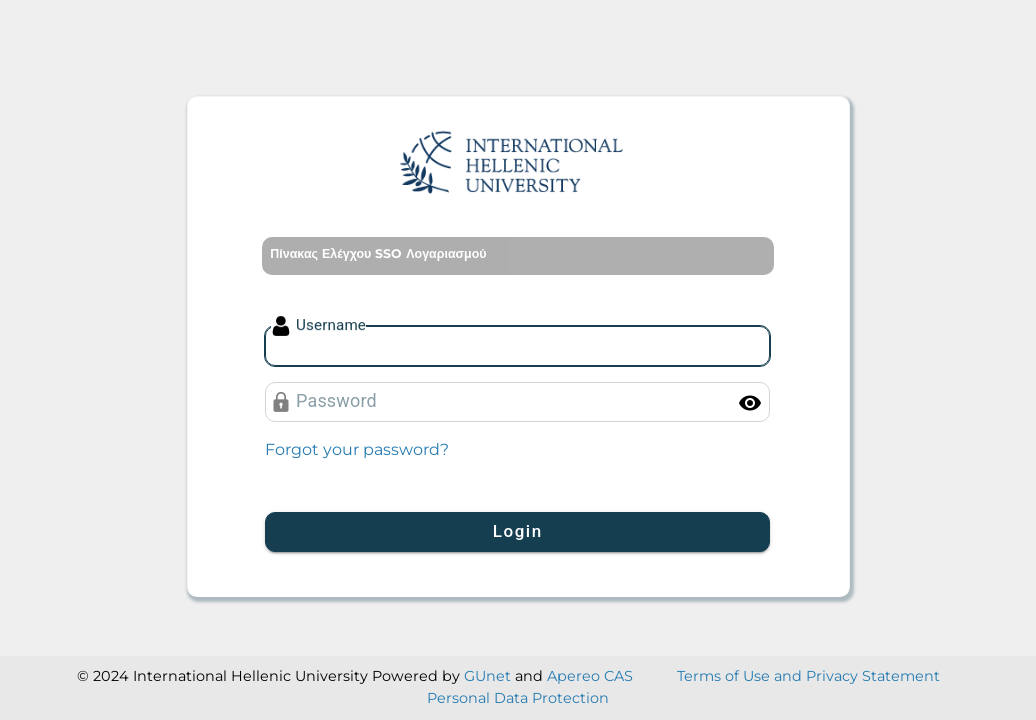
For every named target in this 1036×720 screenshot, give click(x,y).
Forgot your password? (357, 449)
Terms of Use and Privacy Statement (808, 676)
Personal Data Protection (518, 698)
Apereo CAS (590, 676)
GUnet (487, 676)
